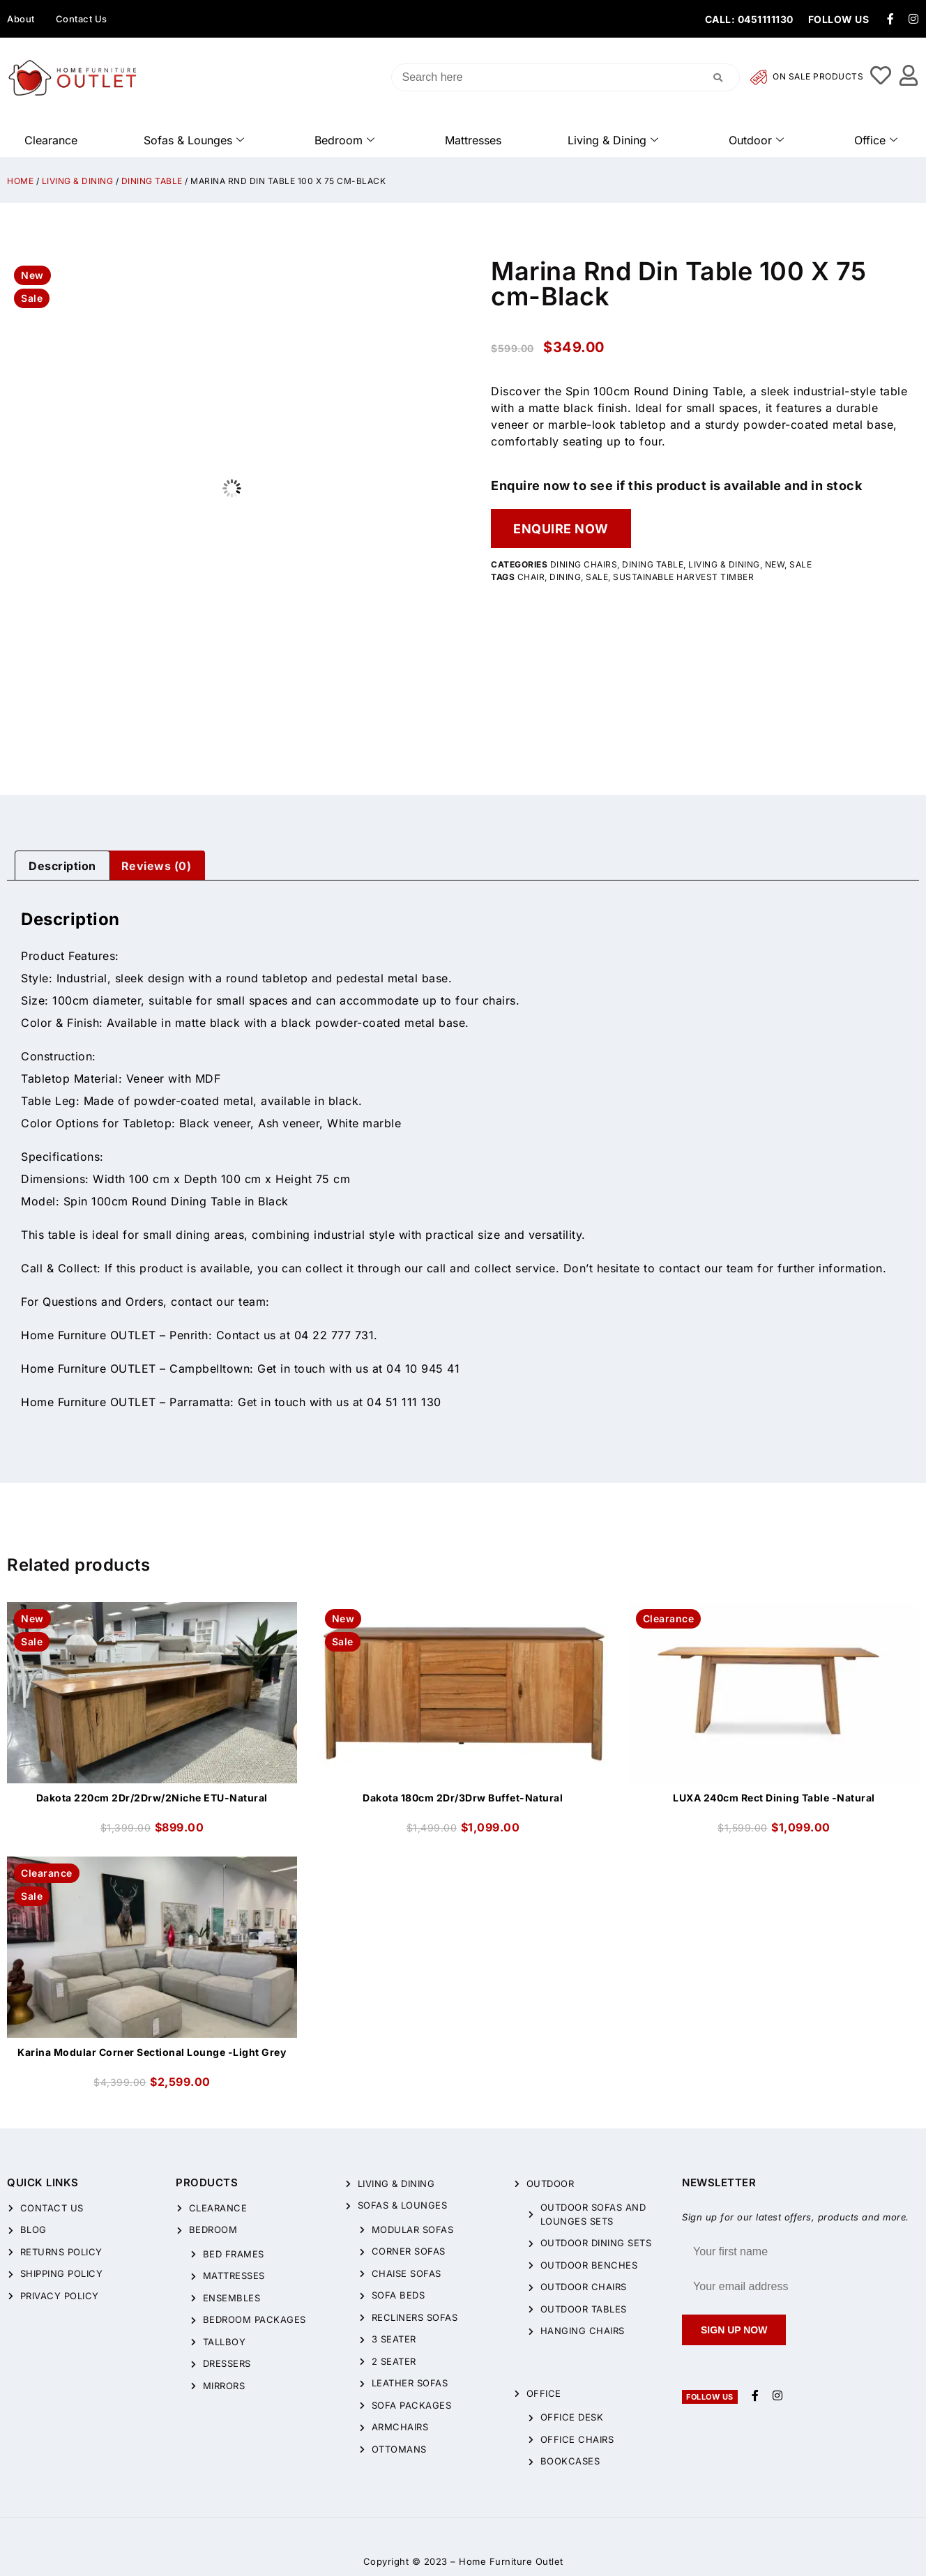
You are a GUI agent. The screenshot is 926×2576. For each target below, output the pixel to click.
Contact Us (81, 18)
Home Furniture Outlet (511, 2561)
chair (531, 577)
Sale (800, 564)
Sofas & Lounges (194, 140)
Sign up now (734, 2329)
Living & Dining (613, 140)
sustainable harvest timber (683, 577)
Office (875, 140)
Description (62, 866)
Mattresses (473, 140)
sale (597, 577)
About (21, 18)
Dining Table (152, 181)
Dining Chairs (584, 564)
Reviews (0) (156, 866)
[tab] (62, 866)
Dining (565, 577)
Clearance (50, 140)
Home (20, 181)
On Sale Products (807, 77)
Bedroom (344, 140)
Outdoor (756, 140)
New (775, 564)
